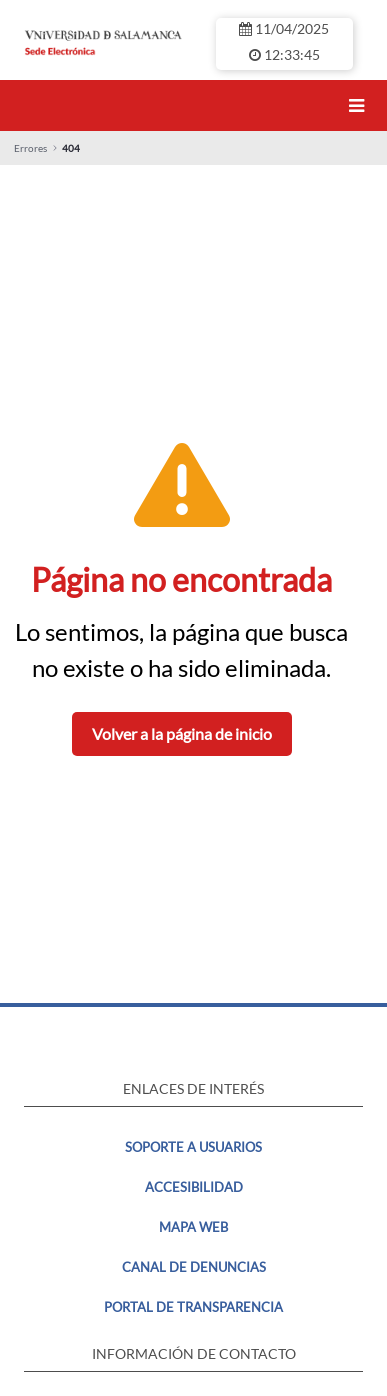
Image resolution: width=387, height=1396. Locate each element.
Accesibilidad (194, 1187)
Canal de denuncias (194, 1267)
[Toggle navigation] (360, 105)
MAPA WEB (193, 1227)
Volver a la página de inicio (182, 733)
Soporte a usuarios (193, 1147)
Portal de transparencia (193, 1307)
